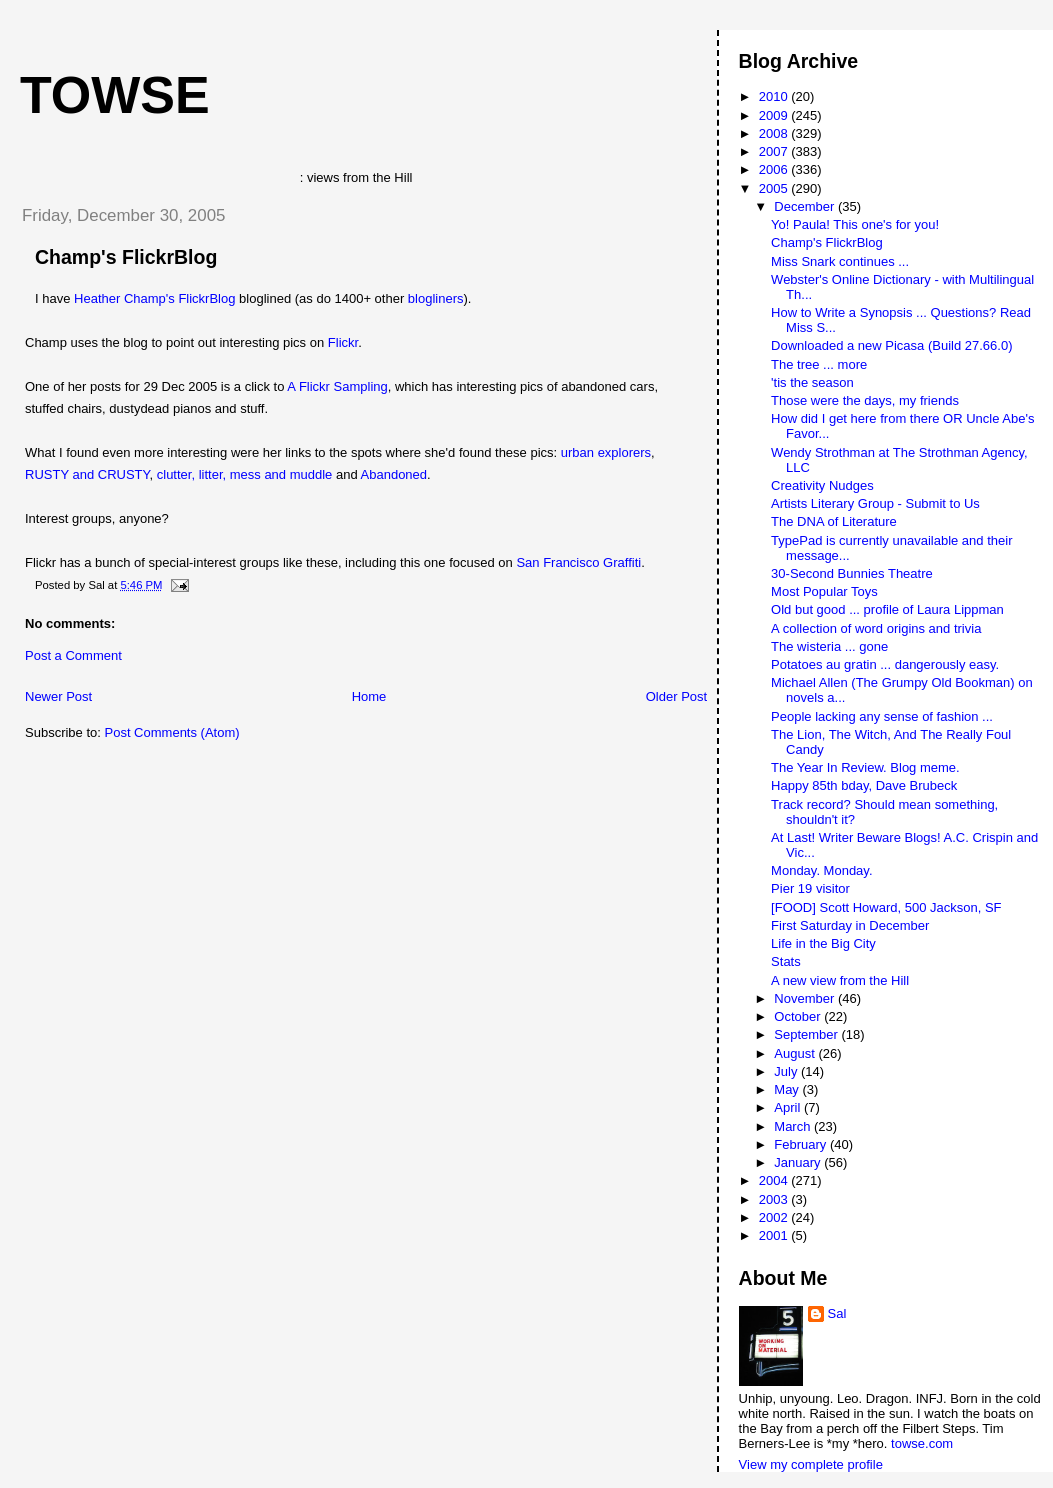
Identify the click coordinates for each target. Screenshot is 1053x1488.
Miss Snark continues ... (840, 261)
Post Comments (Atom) (172, 732)
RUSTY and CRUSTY (87, 474)
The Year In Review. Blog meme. (865, 767)
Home (369, 696)
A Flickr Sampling (337, 386)
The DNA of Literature (834, 521)
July (787, 1071)
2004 (775, 1180)
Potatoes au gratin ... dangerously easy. (885, 664)
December (806, 206)
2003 (775, 1199)
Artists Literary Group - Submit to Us (875, 503)
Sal (837, 1313)
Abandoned (394, 474)
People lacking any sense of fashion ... (882, 716)
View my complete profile (811, 1464)
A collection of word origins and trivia (876, 628)
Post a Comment (73, 655)
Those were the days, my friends (865, 400)
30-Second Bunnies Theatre (852, 573)
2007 (775, 151)
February (802, 1144)
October (799, 1016)
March (794, 1126)
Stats (786, 961)
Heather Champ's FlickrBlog (154, 298)
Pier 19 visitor (810, 888)
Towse (115, 95)
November (806, 998)
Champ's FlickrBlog (126, 257)
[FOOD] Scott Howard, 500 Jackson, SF (886, 907)
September (807, 1034)
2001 (775, 1235)
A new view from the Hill (840, 980)
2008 (775, 133)
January (799, 1162)
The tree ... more (819, 364)
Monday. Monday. (821, 870)
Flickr (343, 342)
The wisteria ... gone (829, 646)
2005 (775, 188)
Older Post (676, 696)
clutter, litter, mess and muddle (245, 474)
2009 (775, 115)
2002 (775, 1217)
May (788, 1089)
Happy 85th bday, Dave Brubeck (864, 785)
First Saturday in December (850, 925)
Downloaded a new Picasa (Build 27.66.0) (891, 345)
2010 (775, 96)
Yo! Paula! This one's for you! (855, 224)
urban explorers (606, 452)
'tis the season (812, 382)
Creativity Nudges (822, 485)
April (789, 1107)
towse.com (922, 1443)
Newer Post (58, 696)
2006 (775, 169)
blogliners (436, 298)
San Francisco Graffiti (578, 562)
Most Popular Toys (824, 591)
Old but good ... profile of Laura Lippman (887, 609)
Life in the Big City (823, 943)
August (796, 1053)
